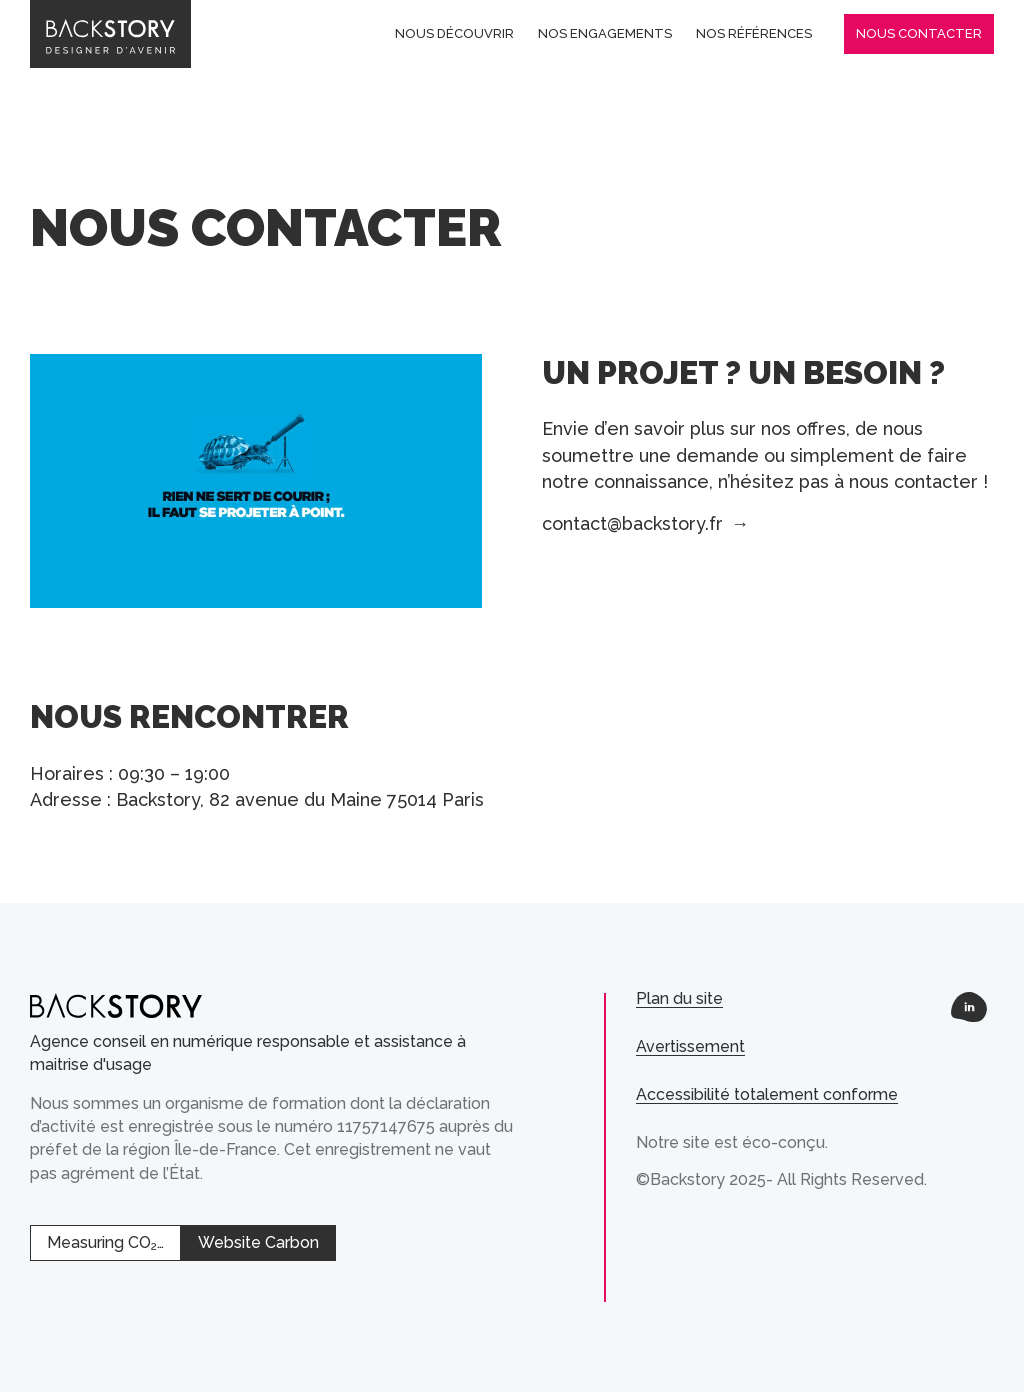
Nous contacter (919, 33)
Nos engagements (605, 33)
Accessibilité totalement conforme (767, 1094)
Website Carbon (258, 1242)
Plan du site (679, 998)
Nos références (754, 33)
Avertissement (690, 1046)
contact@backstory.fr (645, 524)
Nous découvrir (454, 33)
